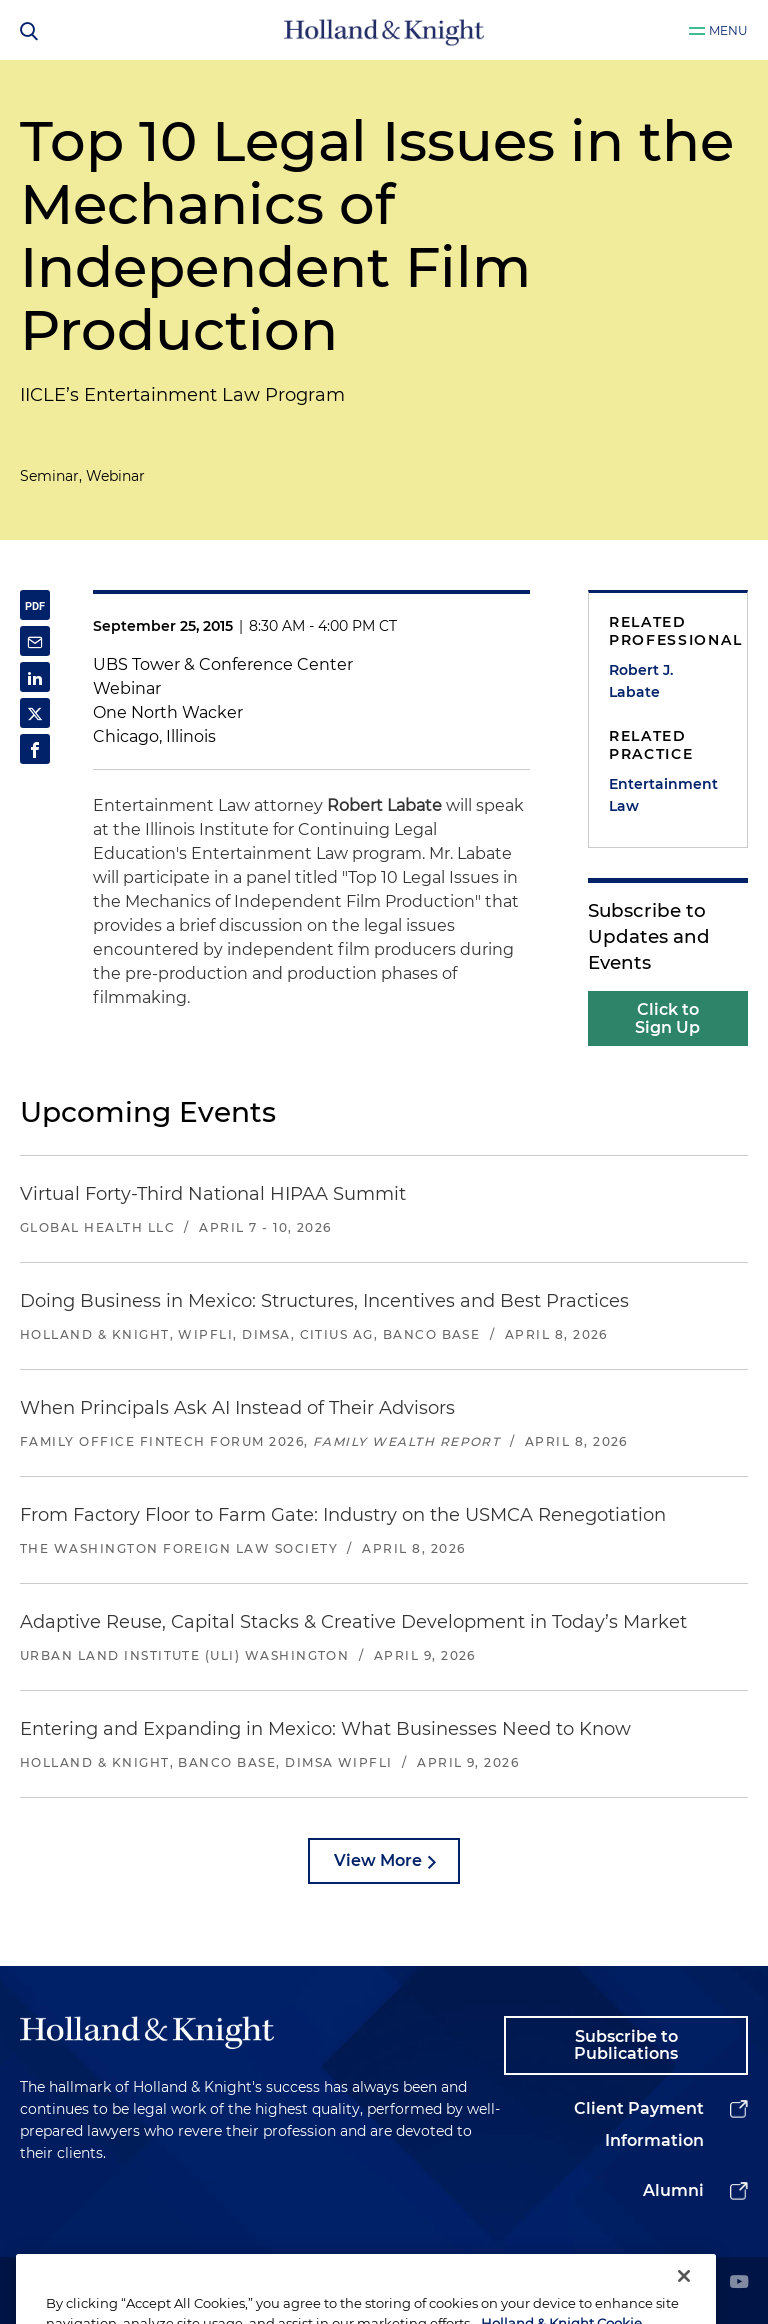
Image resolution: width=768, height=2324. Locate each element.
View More (378, 1860)
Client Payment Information (639, 2124)
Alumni (673, 2190)
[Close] (684, 2298)
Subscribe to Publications (626, 2045)
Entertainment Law (663, 795)
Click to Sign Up (667, 1018)
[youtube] (739, 2283)
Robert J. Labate (641, 681)
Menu (728, 30)
